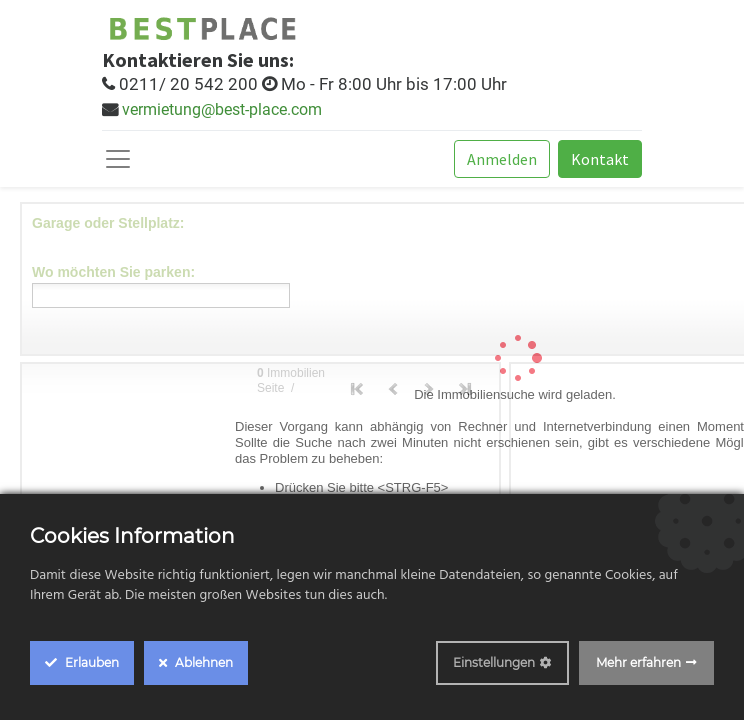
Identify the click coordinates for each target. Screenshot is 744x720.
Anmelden (502, 159)
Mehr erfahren (638, 662)
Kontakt (600, 159)
